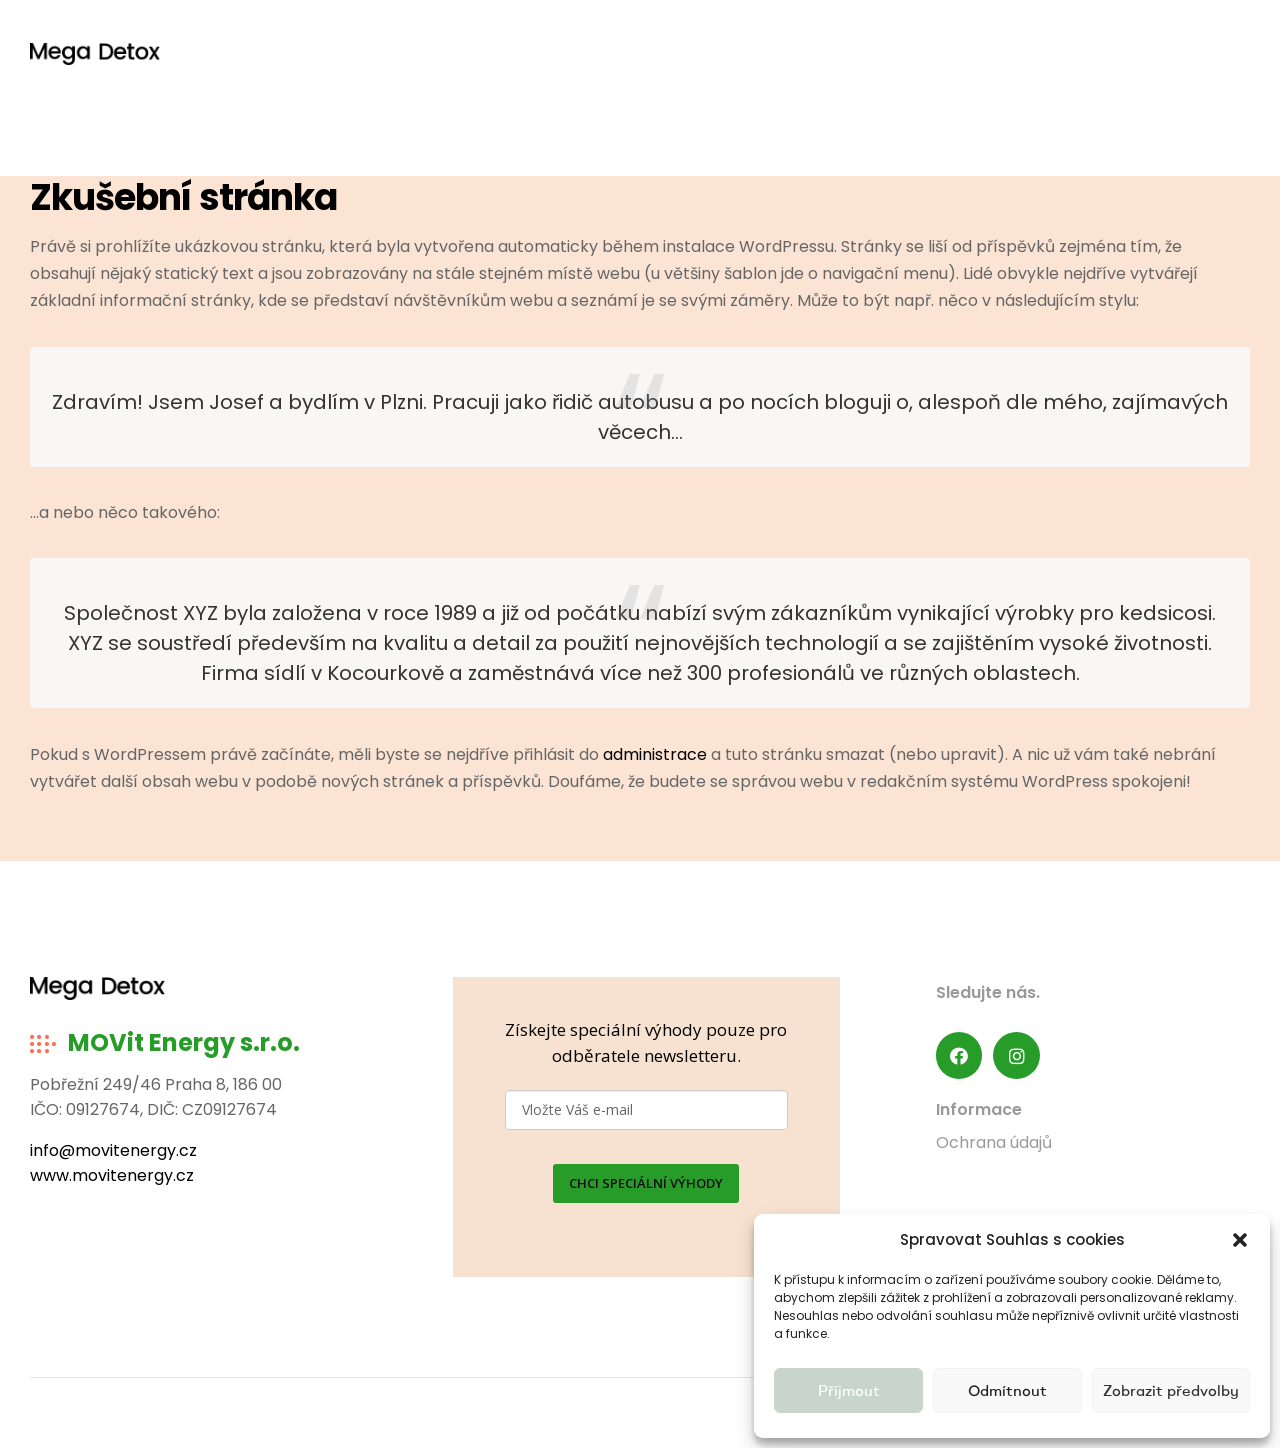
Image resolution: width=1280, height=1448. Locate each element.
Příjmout (849, 1390)
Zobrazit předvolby (1171, 1390)
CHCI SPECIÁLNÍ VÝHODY (646, 1183)
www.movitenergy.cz (112, 1175)
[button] (1240, 1240)
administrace (655, 754)
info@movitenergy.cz (113, 1150)
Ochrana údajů (994, 1142)
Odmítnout (1007, 1390)
